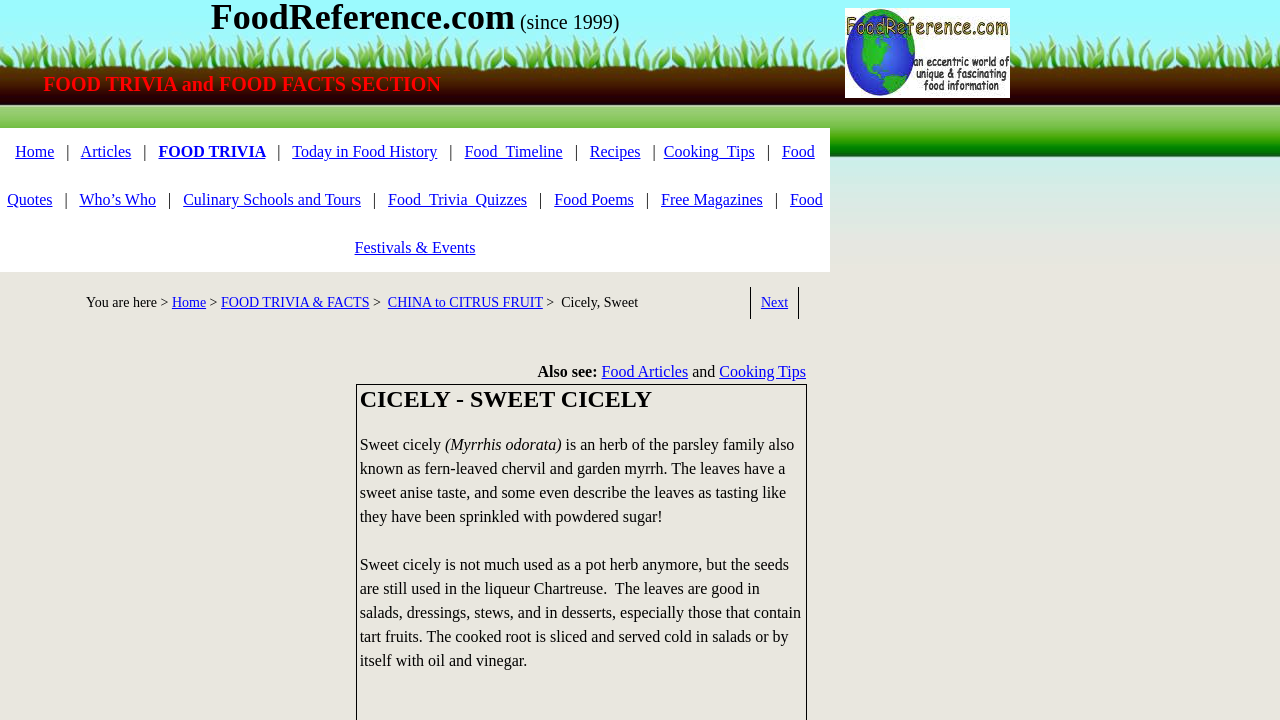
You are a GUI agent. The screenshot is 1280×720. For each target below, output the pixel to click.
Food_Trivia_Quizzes (457, 199)
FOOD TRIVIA (211, 151)
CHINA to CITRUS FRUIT (465, 302)
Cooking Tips (762, 371)
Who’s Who (117, 199)
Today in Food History (364, 151)
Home (34, 151)
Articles (106, 151)
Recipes (615, 151)
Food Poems (594, 199)
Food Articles (645, 371)
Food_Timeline (514, 151)
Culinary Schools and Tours (272, 199)
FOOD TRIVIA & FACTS (295, 302)
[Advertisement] (170, 524)
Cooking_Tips (709, 151)
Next (774, 302)
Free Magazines (712, 199)
